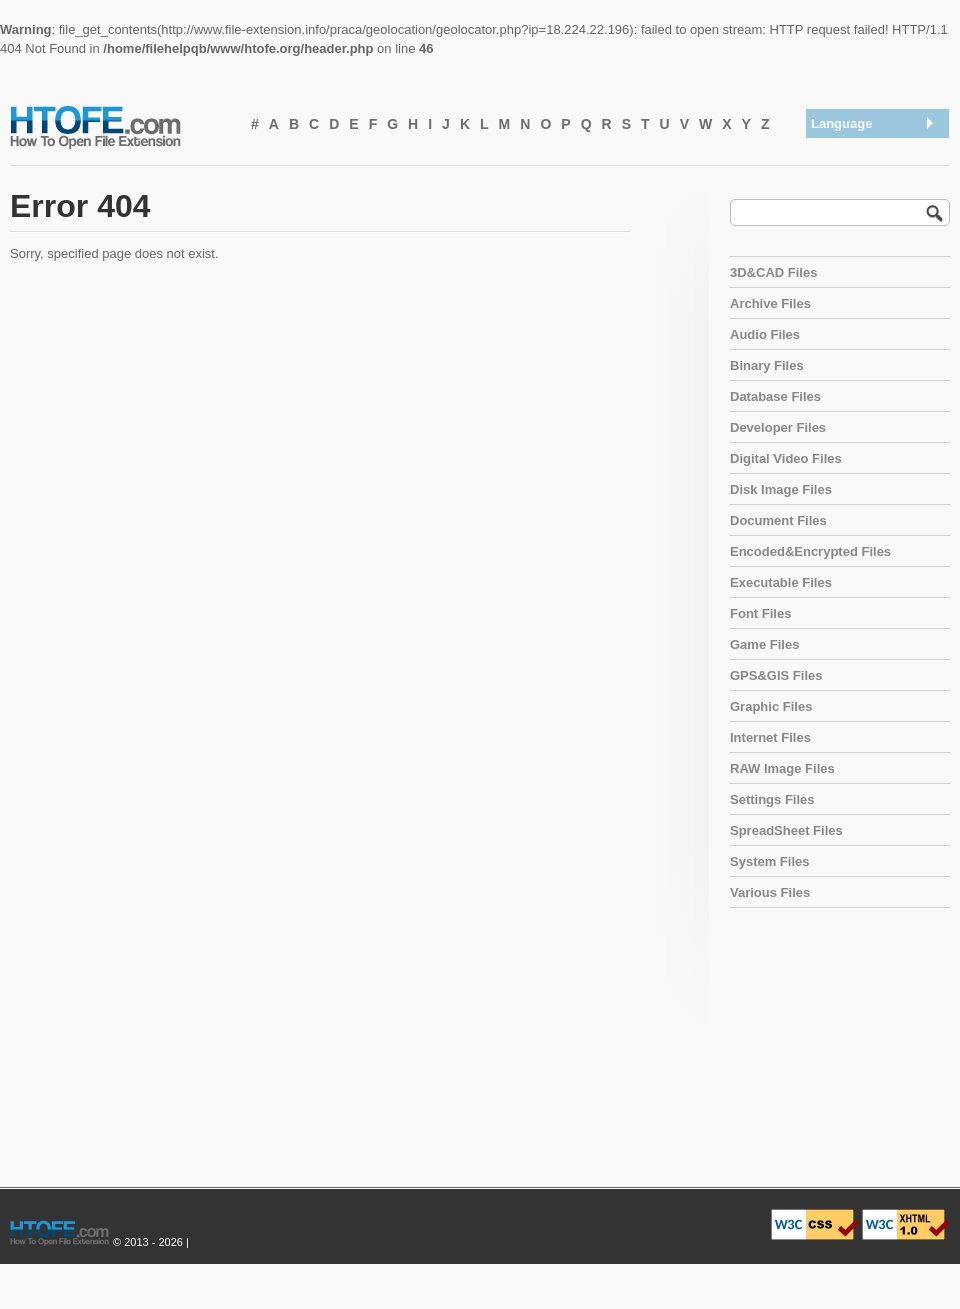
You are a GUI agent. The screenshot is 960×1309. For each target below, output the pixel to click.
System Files (770, 861)
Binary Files (767, 365)
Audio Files (765, 334)
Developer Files (778, 427)
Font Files (760, 613)
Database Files (775, 396)
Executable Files (781, 582)
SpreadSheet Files (786, 830)
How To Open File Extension (118, 126)
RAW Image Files (782, 768)
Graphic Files (771, 706)
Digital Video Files (786, 458)
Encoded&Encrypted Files (810, 551)
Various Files (770, 892)
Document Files (778, 520)
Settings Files (772, 799)
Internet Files (770, 737)
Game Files (764, 644)
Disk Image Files (781, 489)
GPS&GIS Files (776, 675)
